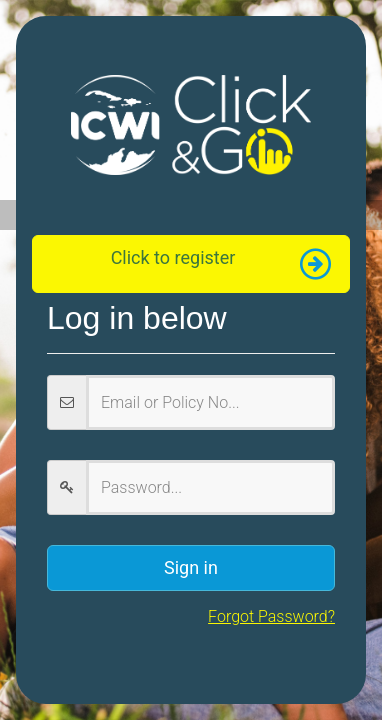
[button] (191, 264)
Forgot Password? (271, 616)
